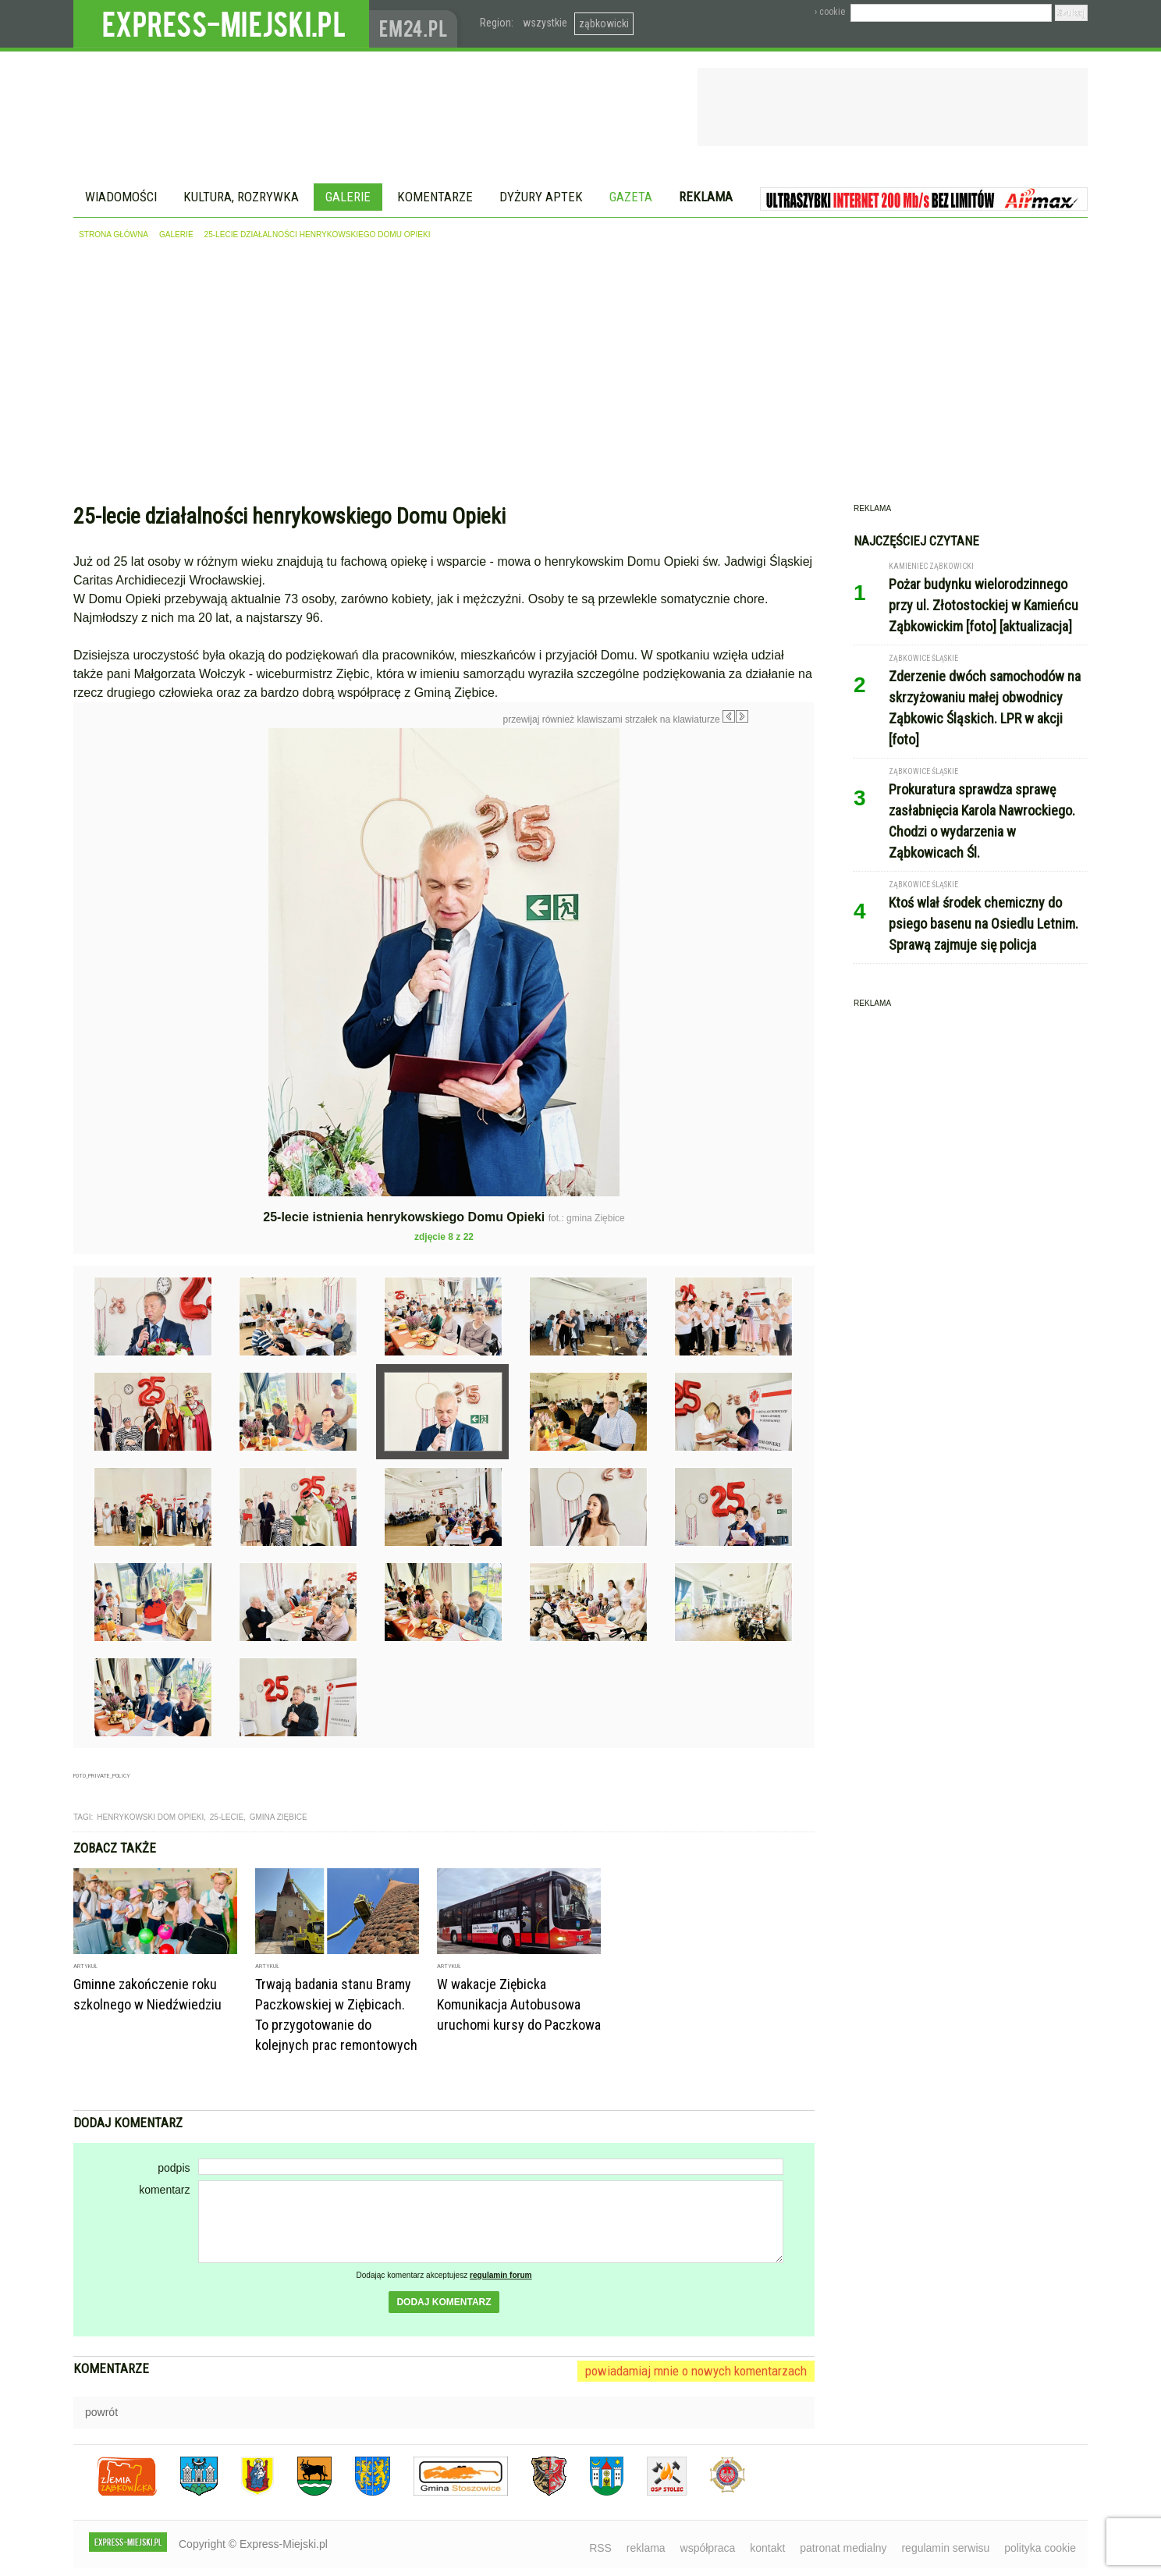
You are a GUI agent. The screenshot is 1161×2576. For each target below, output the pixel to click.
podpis (174, 2168)
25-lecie (226, 1817)
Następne (781, 839)
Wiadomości (121, 196)
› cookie (830, 11)
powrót (101, 2412)
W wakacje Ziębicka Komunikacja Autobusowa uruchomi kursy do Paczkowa (519, 2004)
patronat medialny (843, 2548)
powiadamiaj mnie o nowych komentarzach (696, 2371)
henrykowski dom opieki (150, 1817)
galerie (176, 234)
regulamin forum (501, 2275)
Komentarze (435, 196)
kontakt (767, 2548)
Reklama (706, 196)
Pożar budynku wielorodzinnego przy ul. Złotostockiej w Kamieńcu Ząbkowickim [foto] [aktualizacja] (983, 605)
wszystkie (545, 22)
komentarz (164, 2189)
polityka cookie (1040, 2548)
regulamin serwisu (945, 2548)
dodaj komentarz (443, 2302)
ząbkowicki (604, 23)
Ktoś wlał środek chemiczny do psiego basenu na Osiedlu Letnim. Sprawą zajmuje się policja (983, 923)
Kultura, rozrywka (241, 196)
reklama (646, 2548)
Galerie (348, 196)
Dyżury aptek (541, 196)
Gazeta (630, 196)
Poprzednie (106, 878)
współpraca (708, 2548)
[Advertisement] (580, 375)
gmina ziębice (278, 1817)
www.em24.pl (416, 24)
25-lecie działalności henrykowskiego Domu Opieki (317, 234)
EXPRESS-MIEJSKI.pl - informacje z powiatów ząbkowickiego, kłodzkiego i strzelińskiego (221, 24)
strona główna (113, 234)
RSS (600, 2548)
